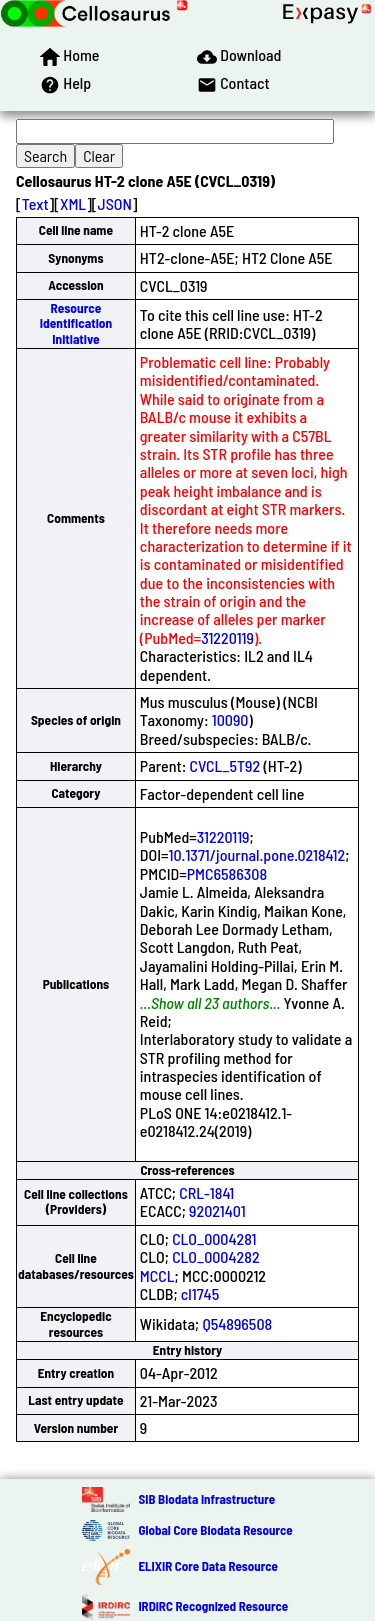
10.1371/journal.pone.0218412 (257, 854)
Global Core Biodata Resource (215, 1530)
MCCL (157, 1275)
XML (73, 203)
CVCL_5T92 (225, 765)
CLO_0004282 (215, 1256)
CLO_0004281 (214, 1238)
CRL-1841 (206, 1192)
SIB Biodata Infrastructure (206, 1499)
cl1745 (200, 1293)
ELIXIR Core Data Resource (207, 1566)
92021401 (217, 1210)
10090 (230, 719)
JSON (115, 203)
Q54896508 (237, 1323)
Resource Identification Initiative (76, 323)
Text (35, 203)
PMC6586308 (227, 873)
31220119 (227, 637)
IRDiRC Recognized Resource (213, 1606)
